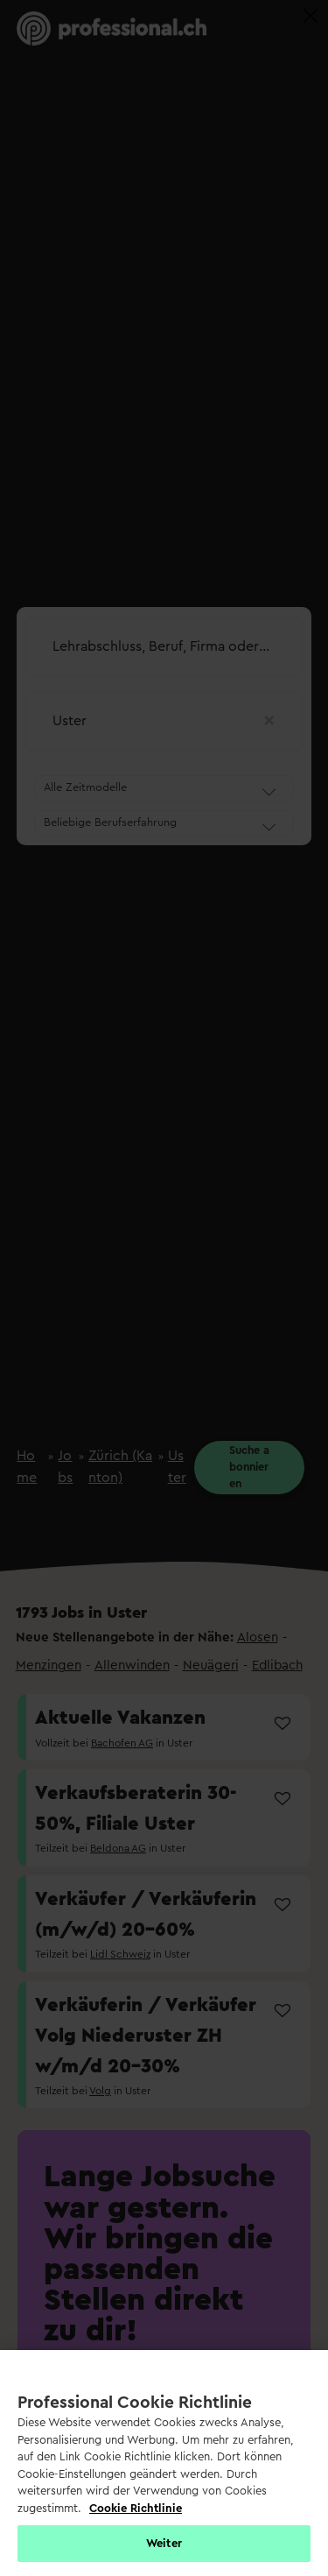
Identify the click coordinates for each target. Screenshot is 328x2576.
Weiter (164, 2543)
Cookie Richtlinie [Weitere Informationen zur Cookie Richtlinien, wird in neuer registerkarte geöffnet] (135, 2508)
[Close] (310, 15)
